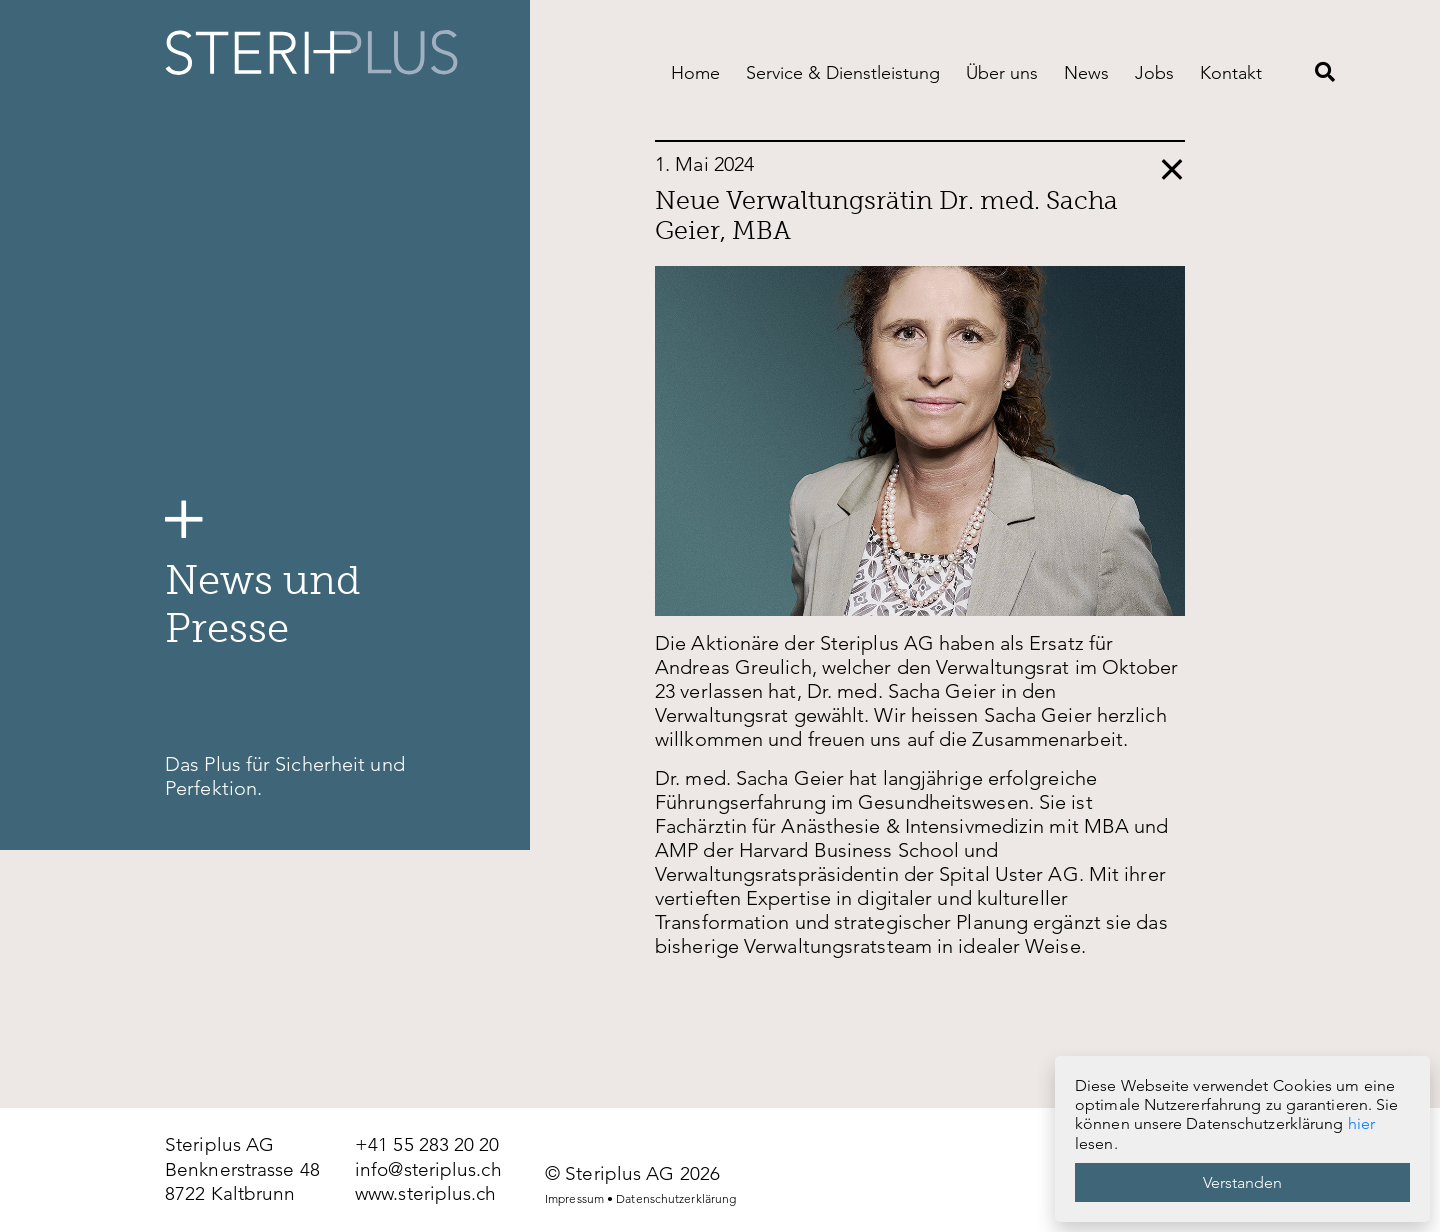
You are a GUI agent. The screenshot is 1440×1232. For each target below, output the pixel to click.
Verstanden (1242, 1182)
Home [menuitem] (695, 73)
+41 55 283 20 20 (427, 1144)
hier (1361, 1123)
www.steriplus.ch (426, 1193)
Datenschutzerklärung (676, 1198)
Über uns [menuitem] (1002, 73)
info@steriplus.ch (428, 1169)
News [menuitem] (1086, 73)
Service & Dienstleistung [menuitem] (843, 73)
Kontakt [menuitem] (1231, 73)
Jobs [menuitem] (1154, 73)
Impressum (574, 1198)
